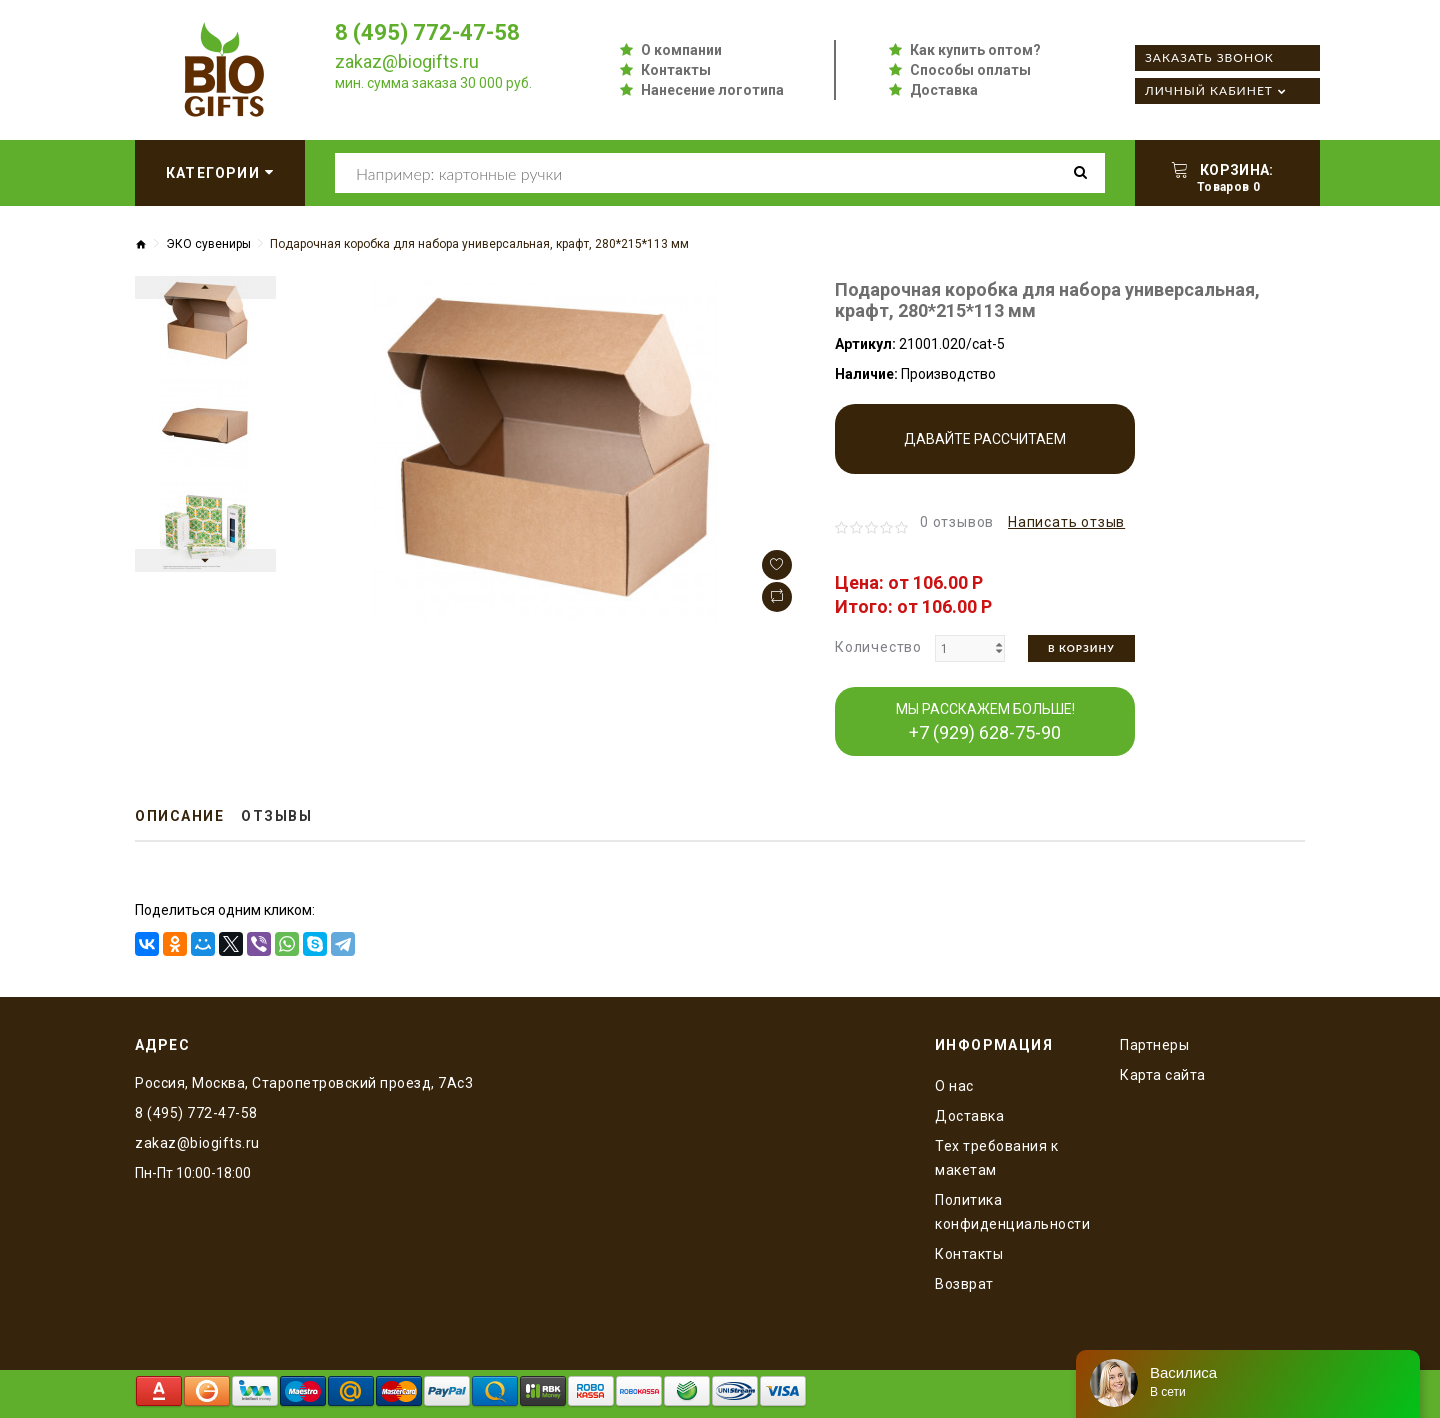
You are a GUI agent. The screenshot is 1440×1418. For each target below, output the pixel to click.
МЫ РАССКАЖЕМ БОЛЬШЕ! (985, 722)
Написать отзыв (1066, 522)
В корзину (1081, 648)
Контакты (676, 70)
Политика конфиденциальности (1012, 1212)
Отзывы (276, 816)
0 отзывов (957, 522)
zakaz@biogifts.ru (407, 61)
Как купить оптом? (975, 50)
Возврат (964, 1284)
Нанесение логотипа (712, 90)
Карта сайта (1163, 1075)
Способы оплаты (970, 70)
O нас (954, 1086)
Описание (179, 816)
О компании (681, 50)
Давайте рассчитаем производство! (985, 452)
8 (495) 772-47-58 (427, 32)
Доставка (944, 90)
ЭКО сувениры (208, 244)
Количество (878, 647)
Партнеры (1154, 1045)
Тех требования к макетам (996, 1158)
